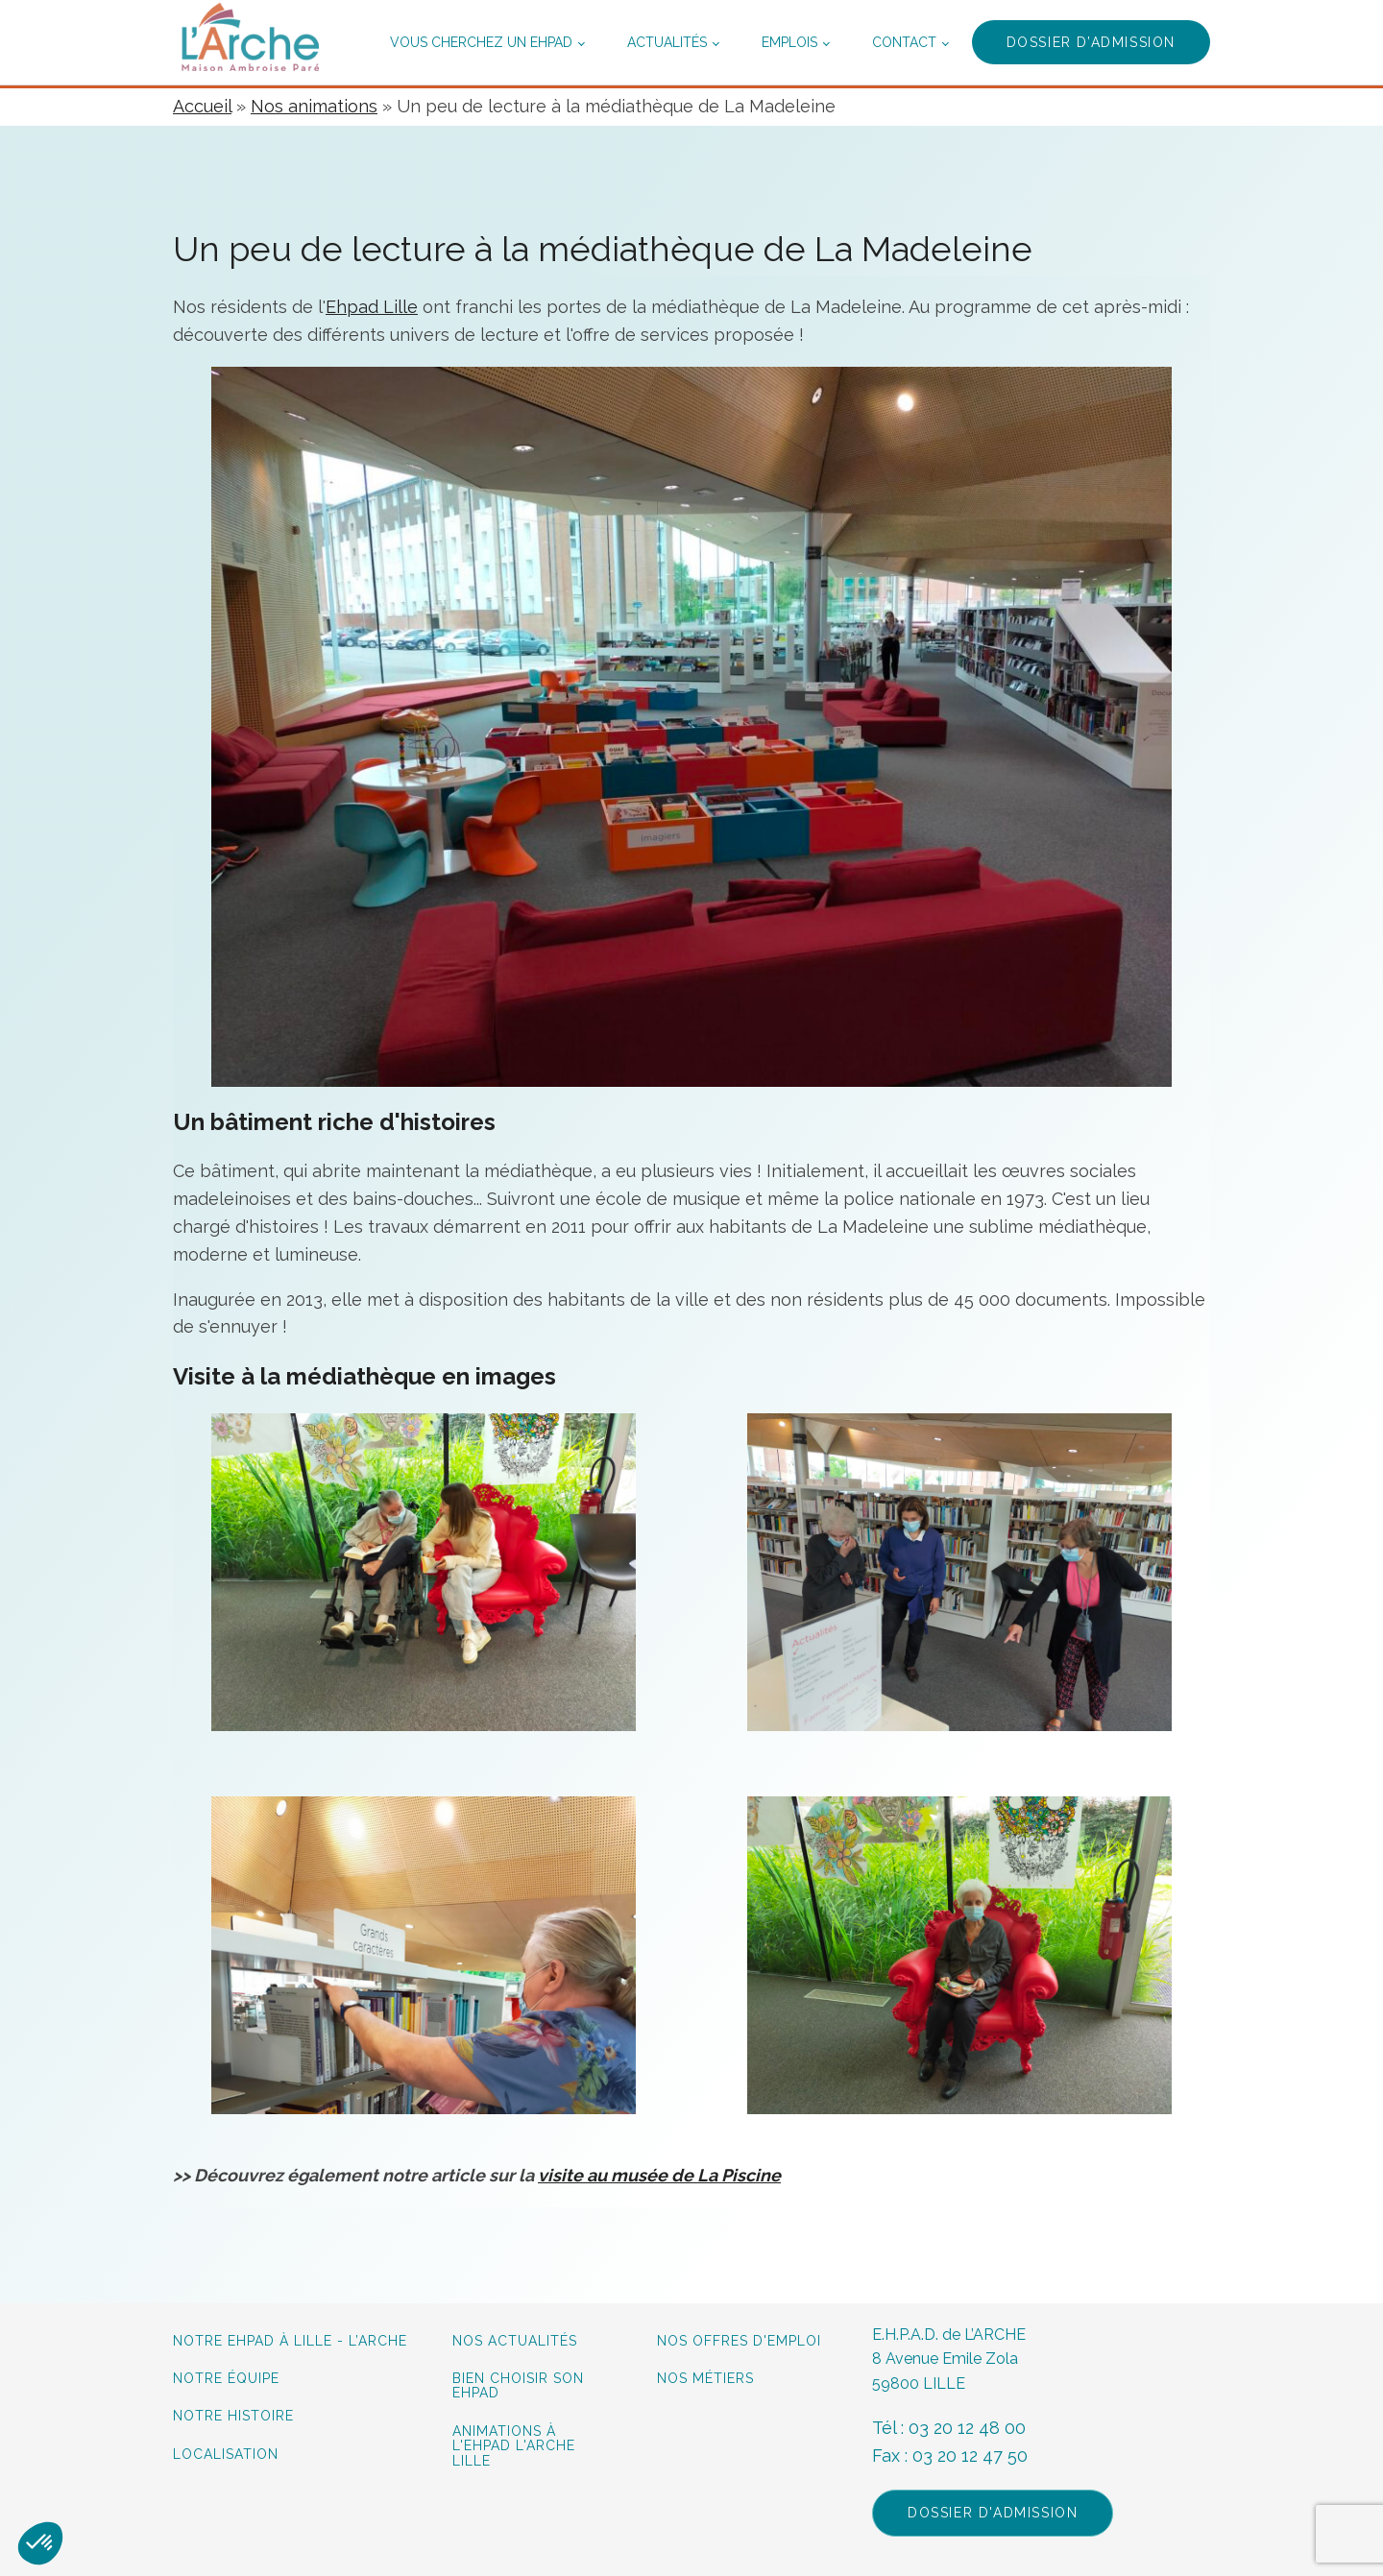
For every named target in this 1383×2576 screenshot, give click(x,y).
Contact (904, 42)
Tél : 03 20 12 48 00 (949, 2428)
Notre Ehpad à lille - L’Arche (290, 2341)
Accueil (202, 106)
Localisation (226, 2454)
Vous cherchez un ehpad (481, 42)
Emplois (789, 42)
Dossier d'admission (993, 2512)
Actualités (667, 42)
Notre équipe (228, 2378)
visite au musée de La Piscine (659, 2175)
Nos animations (314, 106)
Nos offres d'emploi (739, 2341)
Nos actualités (514, 2341)
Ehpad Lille (372, 307)
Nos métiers (705, 2378)
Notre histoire (233, 2416)
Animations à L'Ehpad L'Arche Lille (513, 2446)
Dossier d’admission (1091, 42)
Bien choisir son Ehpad (518, 2385)
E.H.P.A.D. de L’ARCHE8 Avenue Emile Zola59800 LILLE (949, 2359)
